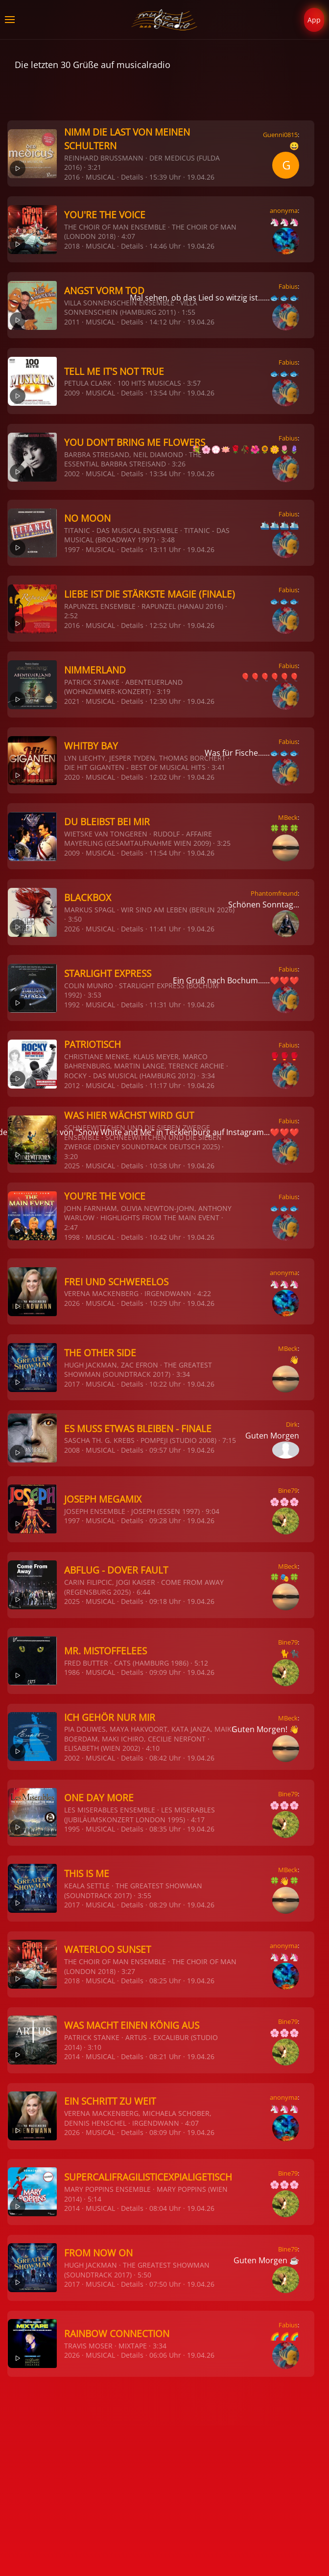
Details (132, 177)
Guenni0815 (280, 134)
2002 (72, 473)
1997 (72, 549)
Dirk (292, 1424)
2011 (72, 321)
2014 (72, 2056)
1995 (72, 1828)
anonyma (284, 210)
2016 (72, 177)
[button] (10, 19)
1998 (72, 1237)
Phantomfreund (274, 893)
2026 (72, 928)
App (314, 19)
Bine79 (288, 1490)
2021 (72, 701)
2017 (72, 1384)
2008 (72, 1450)
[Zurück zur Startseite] (165, 19)
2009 (72, 392)
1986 (72, 1672)
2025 (72, 1165)
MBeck (288, 817)
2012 (72, 1085)
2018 (72, 246)
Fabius (288, 286)
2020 (72, 777)
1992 (72, 1004)
